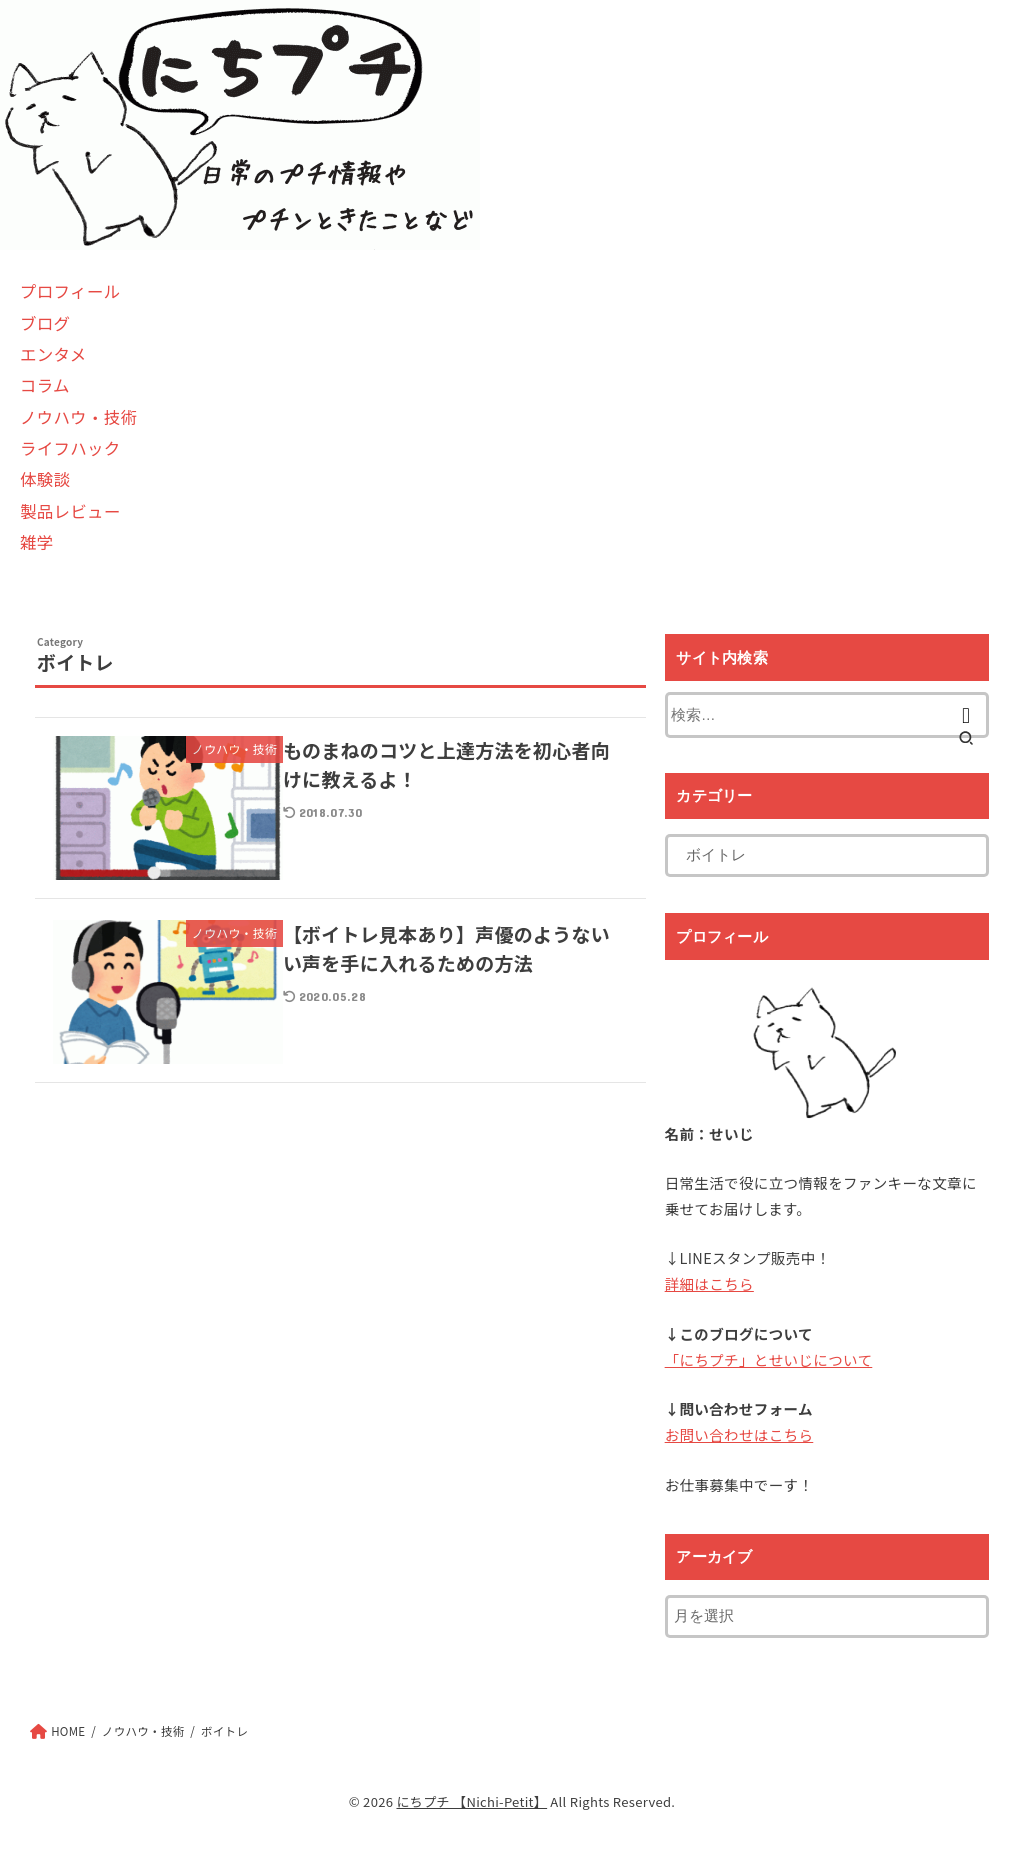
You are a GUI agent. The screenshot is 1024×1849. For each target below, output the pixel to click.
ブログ (45, 323)
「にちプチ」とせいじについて (769, 1359)
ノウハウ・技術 (78, 417)
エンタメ (53, 354)
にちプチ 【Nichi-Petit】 (471, 1801)
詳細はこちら (709, 1283)
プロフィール (70, 291)
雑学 (37, 542)
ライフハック (70, 448)
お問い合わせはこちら (739, 1434)
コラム (45, 385)
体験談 (45, 479)
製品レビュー (70, 511)
